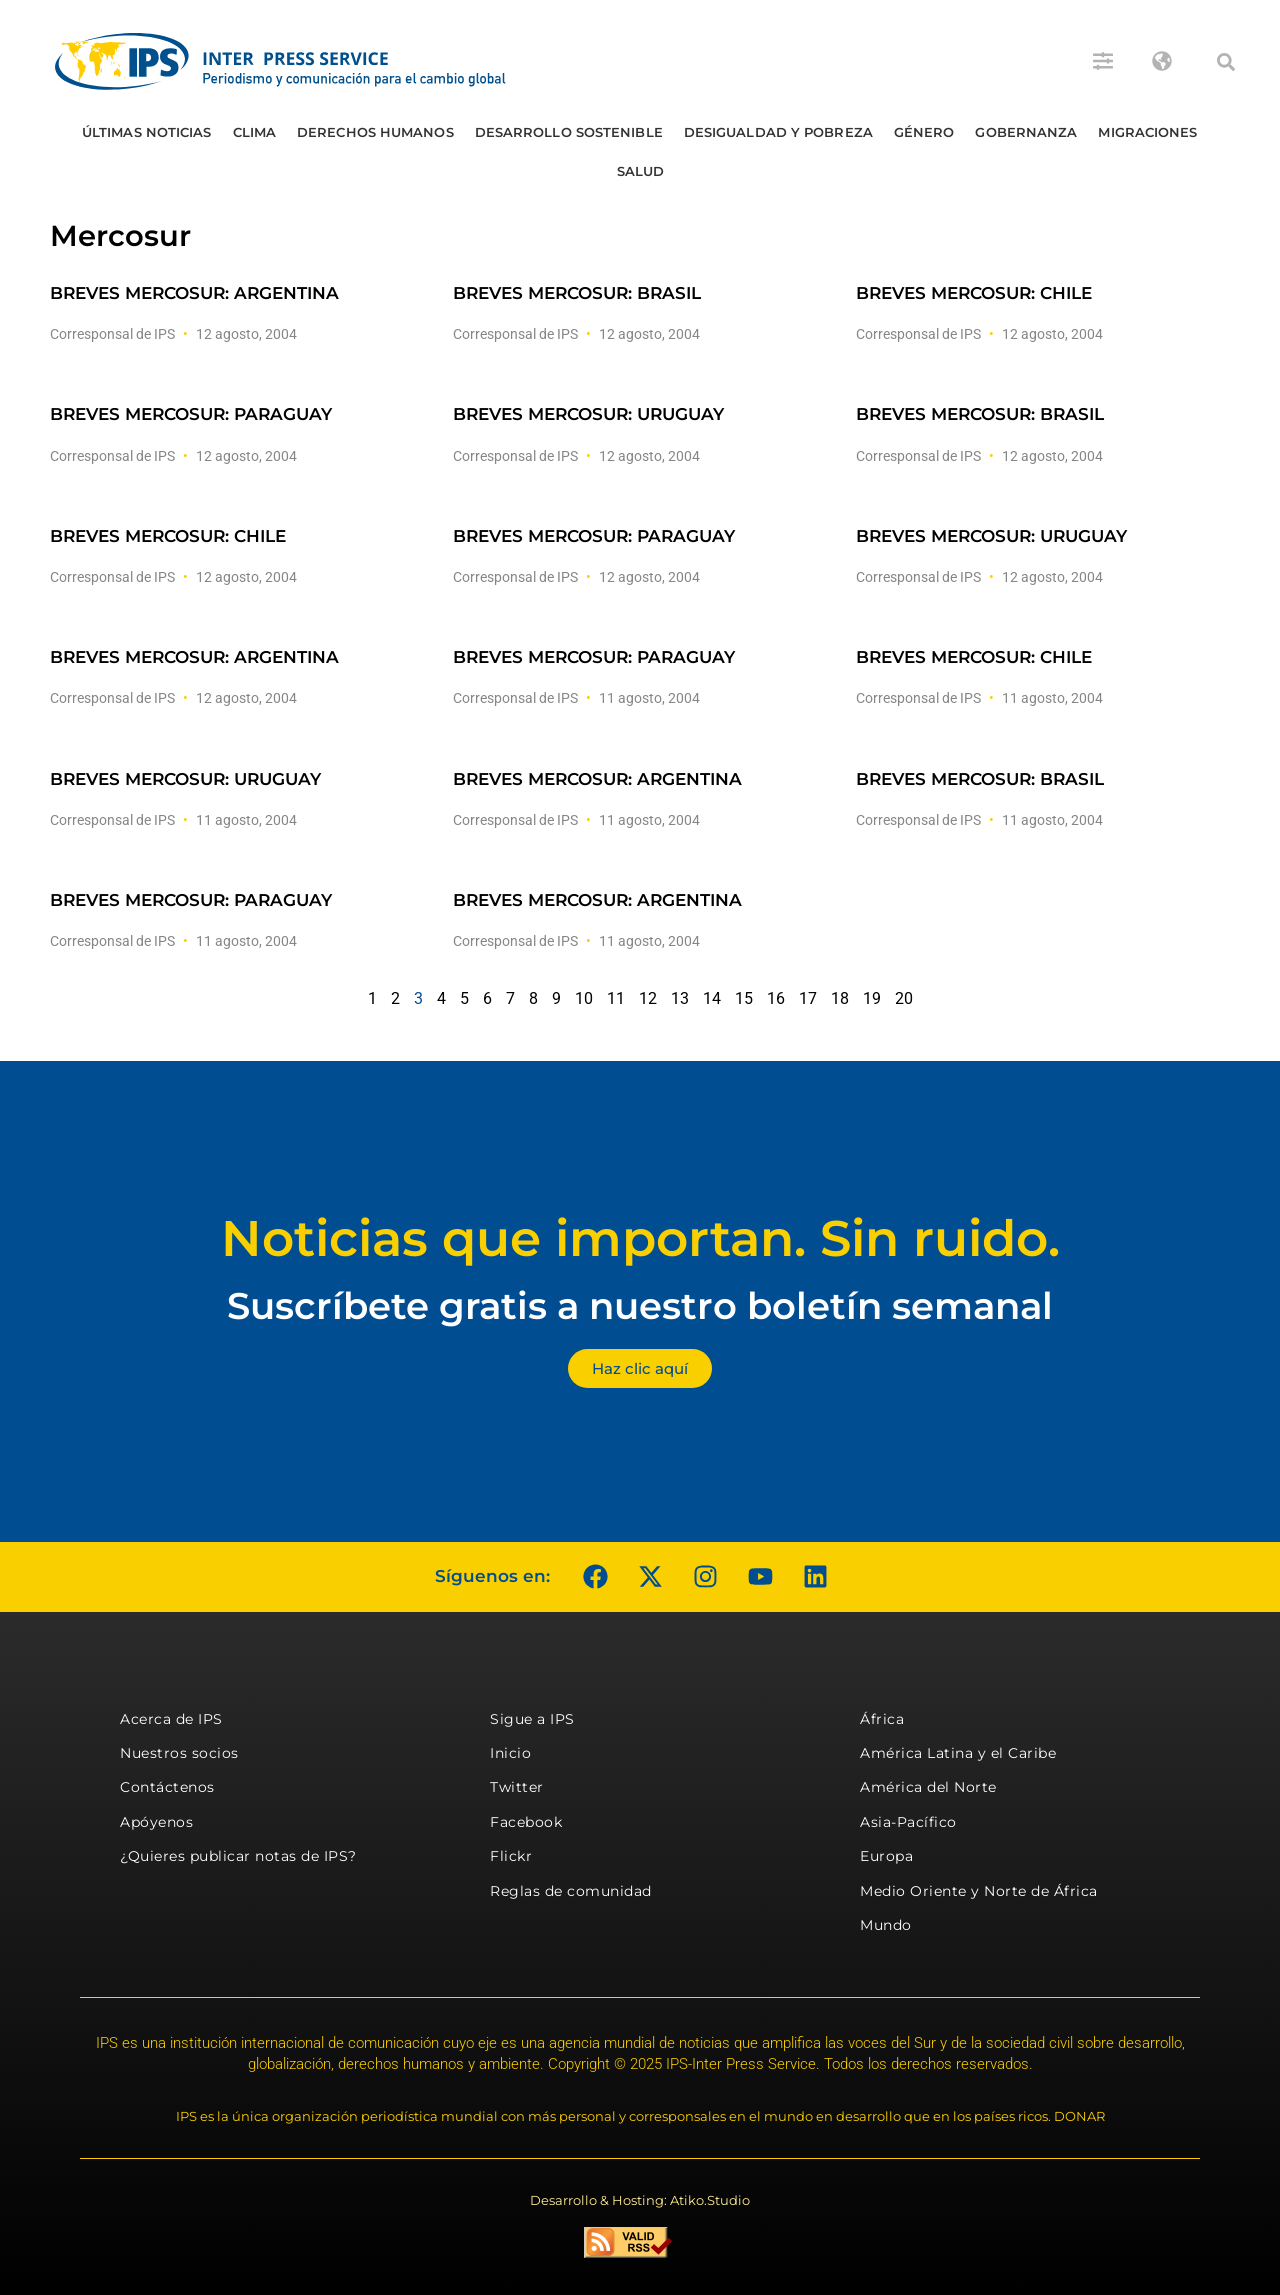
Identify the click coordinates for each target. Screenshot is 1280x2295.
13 (680, 998)
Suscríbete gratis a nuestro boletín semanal (640, 1305)
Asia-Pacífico (908, 1822)
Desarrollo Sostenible (569, 132)
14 (712, 998)
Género (924, 132)
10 (584, 998)
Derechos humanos (375, 132)
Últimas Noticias (147, 132)
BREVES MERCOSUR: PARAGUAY (191, 414)
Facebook (526, 1822)
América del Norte (928, 1787)
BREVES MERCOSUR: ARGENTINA (194, 293)
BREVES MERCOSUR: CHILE (974, 293)
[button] (1226, 62)
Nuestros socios (179, 1753)
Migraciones (1147, 132)
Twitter (517, 1787)
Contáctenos (167, 1787)
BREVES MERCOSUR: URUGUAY (588, 414)
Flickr (511, 1856)
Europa (886, 1856)
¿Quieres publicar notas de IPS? (238, 1856)
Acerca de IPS (171, 1719)
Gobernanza (1026, 132)
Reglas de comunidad (571, 1891)
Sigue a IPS (532, 1719)
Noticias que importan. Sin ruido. (640, 1238)
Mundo (886, 1925)
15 (744, 998)
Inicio (510, 1753)
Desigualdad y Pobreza (778, 132)
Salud (641, 171)
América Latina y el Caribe (958, 1753)
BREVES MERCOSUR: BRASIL (577, 293)
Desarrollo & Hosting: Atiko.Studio (640, 2200)
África (882, 1719)
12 (648, 998)
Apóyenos (156, 1822)
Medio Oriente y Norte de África (979, 1891)
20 (904, 998)
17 (808, 998)
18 (840, 998)
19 (872, 998)
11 (616, 998)
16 (776, 998)
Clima (255, 132)
